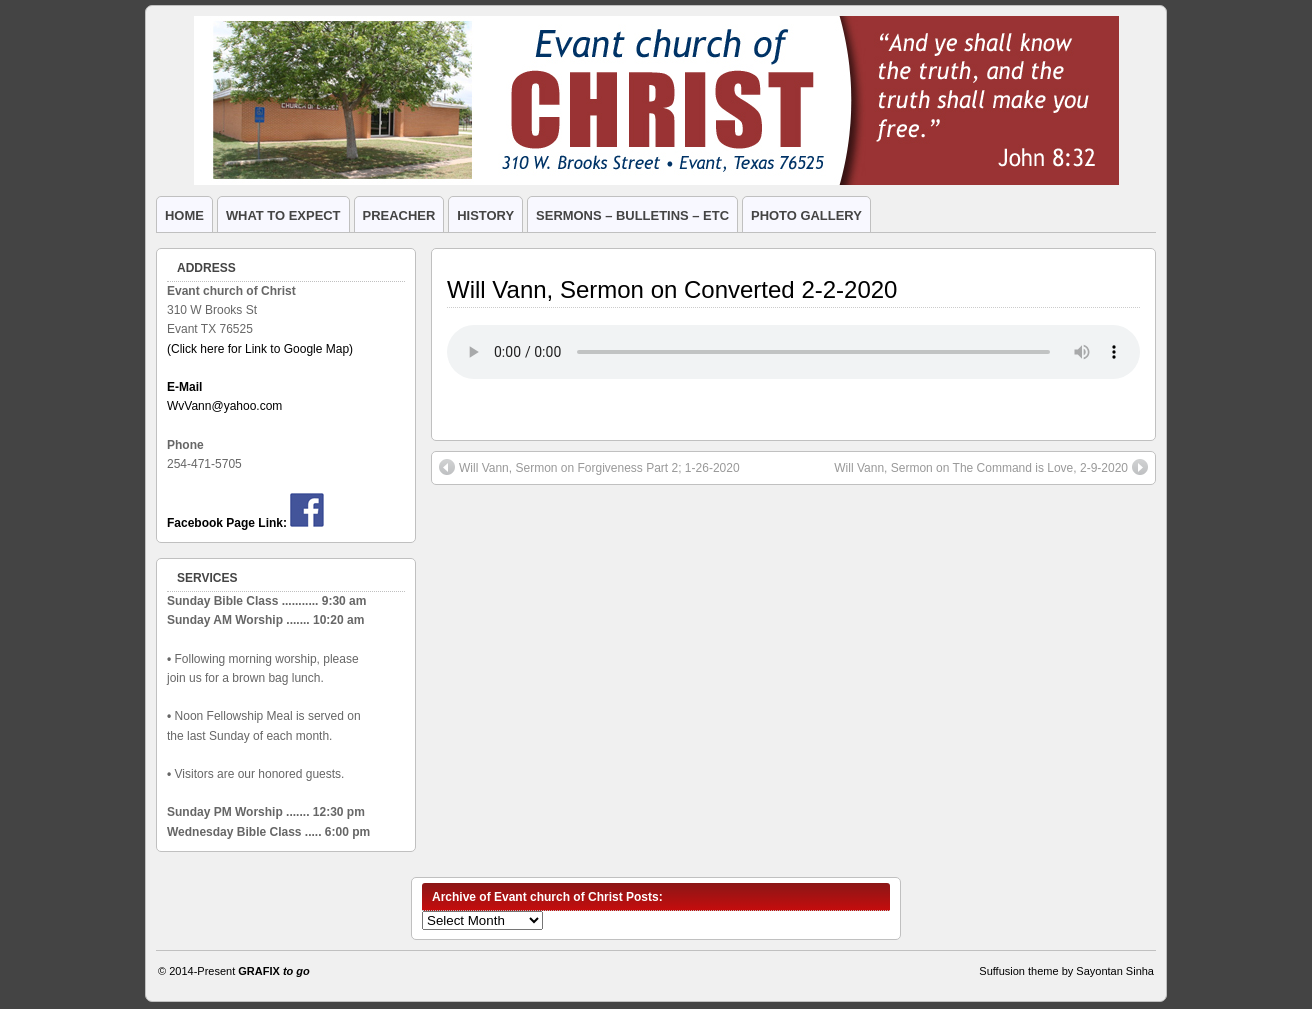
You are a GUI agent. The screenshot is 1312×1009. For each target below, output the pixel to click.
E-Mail (184, 387)
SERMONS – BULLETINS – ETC (632, 215)
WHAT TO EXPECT (283, 215)
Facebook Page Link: (227, 523)
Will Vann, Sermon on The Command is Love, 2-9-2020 (991, 467)
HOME (184, 215)
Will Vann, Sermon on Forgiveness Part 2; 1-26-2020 (589, 467)
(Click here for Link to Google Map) (260, 349)
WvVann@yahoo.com (224, 406)
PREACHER (399, 215)
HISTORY (485, 215)
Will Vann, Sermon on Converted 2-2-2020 (672, 289)
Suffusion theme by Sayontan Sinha (1066, 971)
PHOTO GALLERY (806, 215)
